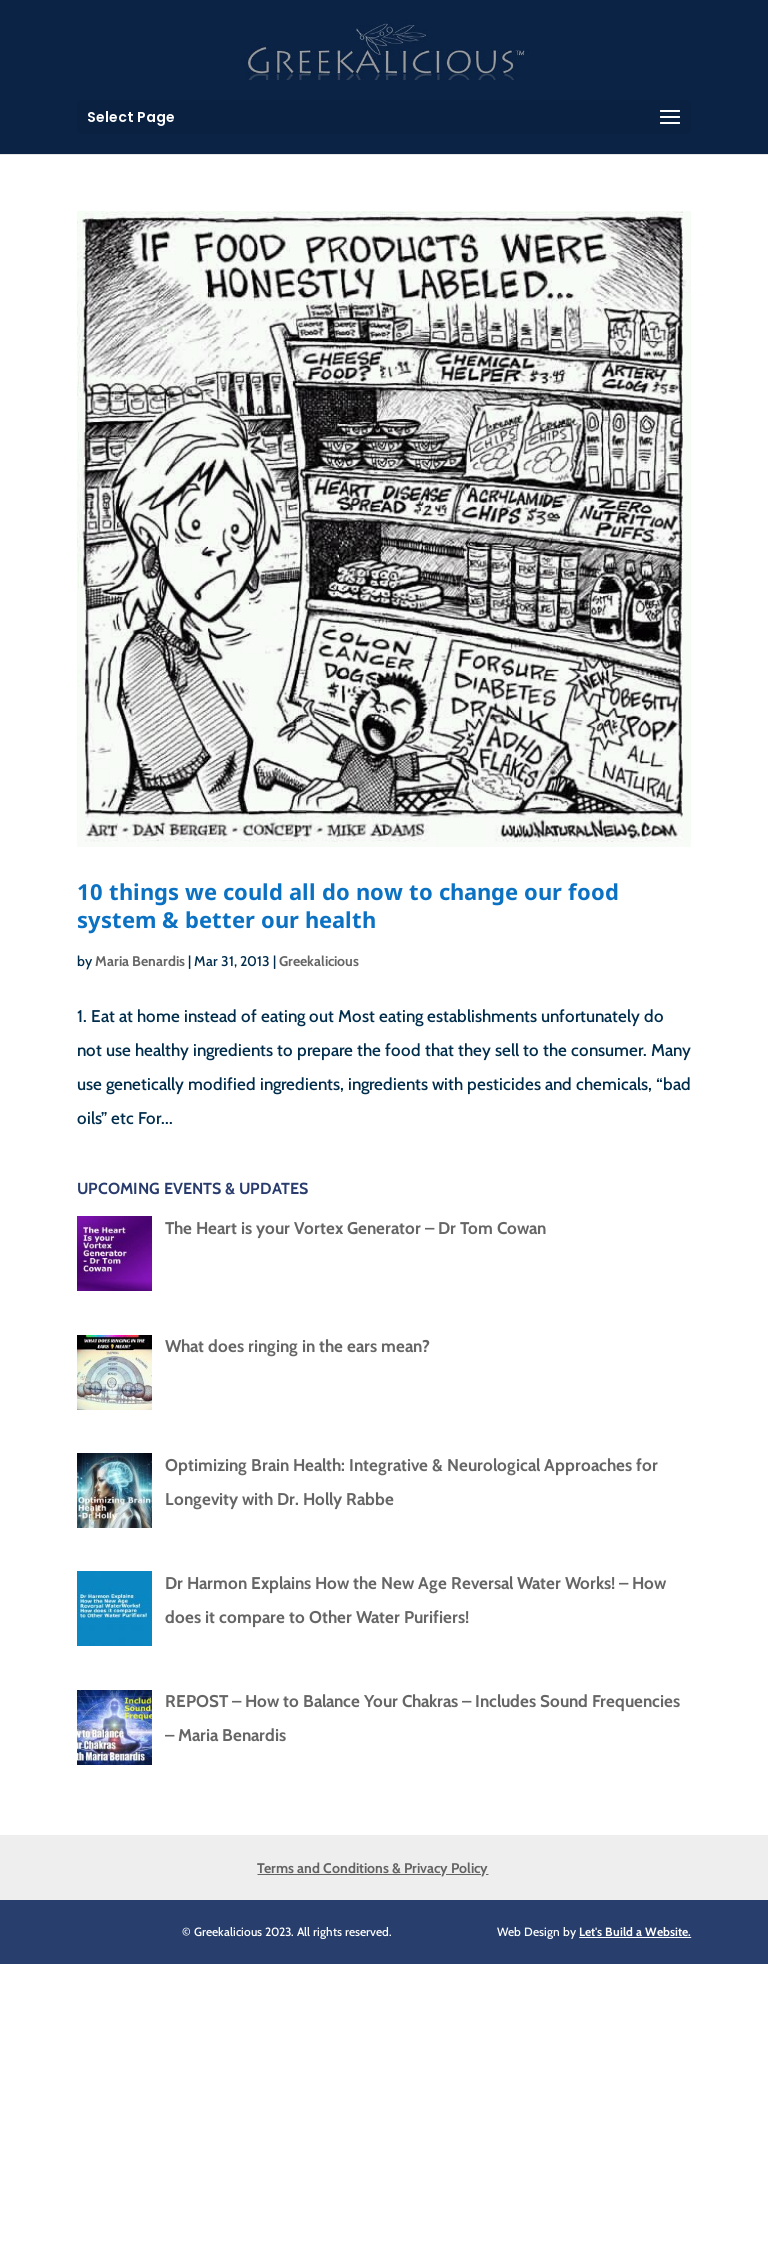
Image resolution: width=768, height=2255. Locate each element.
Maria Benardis (140, 961)
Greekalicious (319, 961)
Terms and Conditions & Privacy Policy (372, 1868)
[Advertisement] (384, 2104)
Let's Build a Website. (635, 1931)
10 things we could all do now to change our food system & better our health (348, 905)
